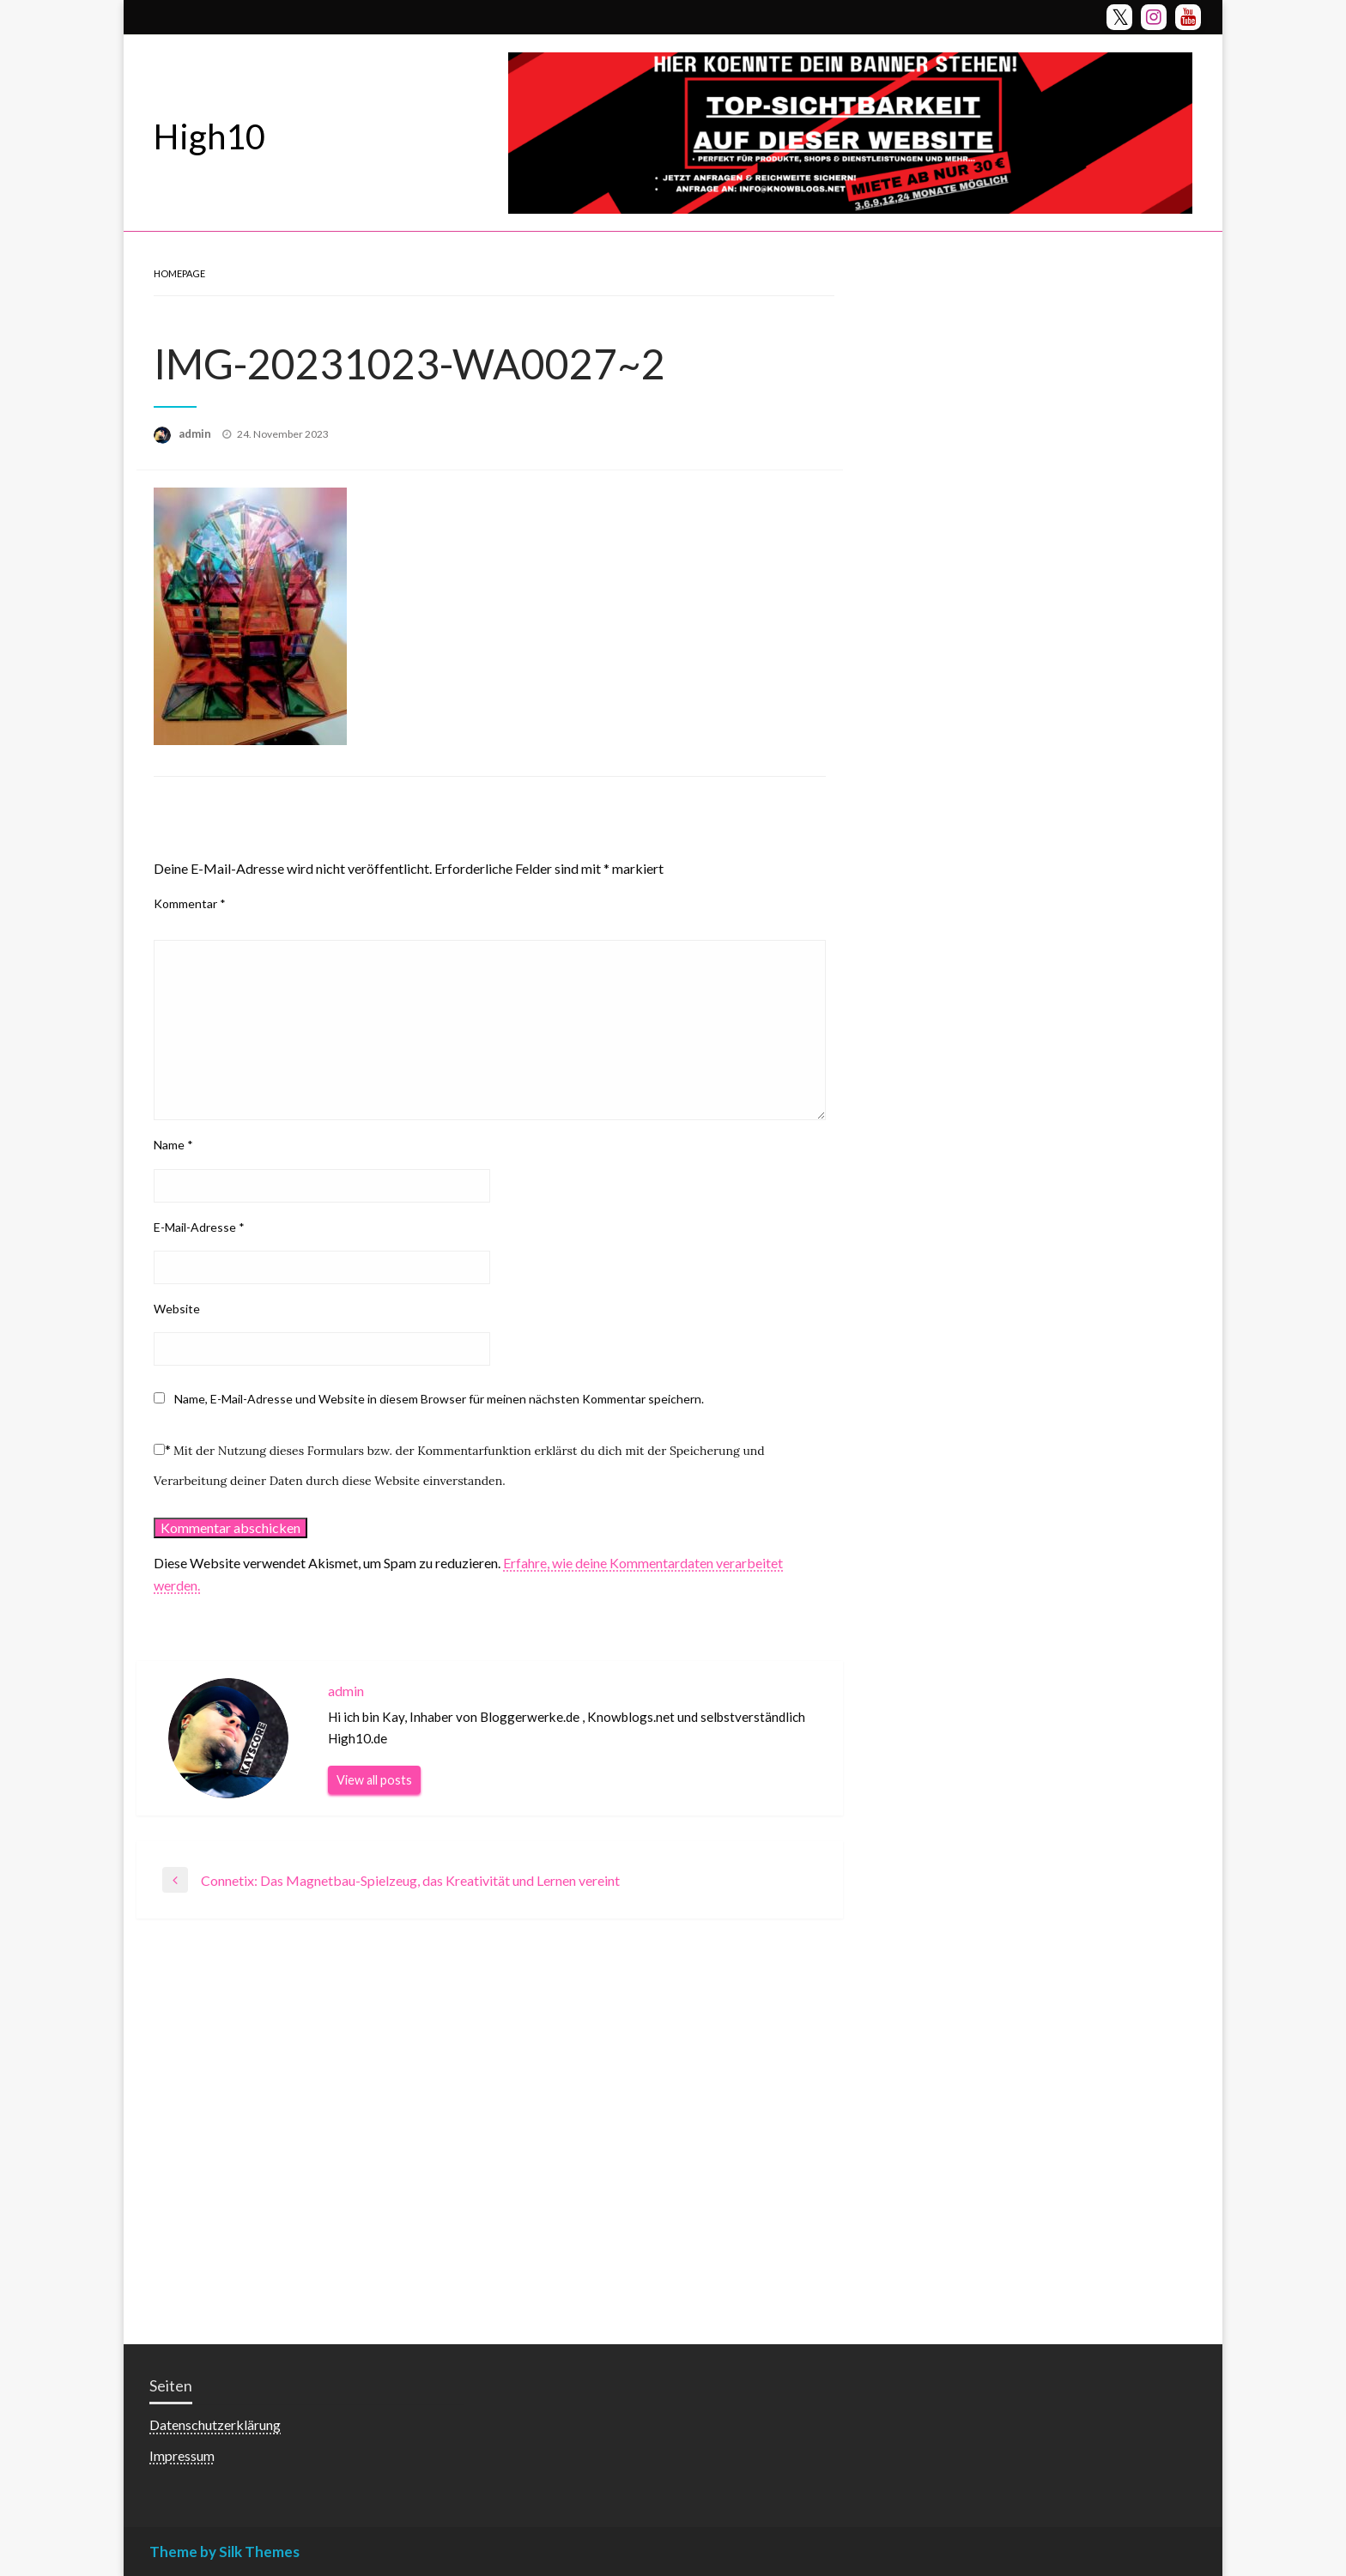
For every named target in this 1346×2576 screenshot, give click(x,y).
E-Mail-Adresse (199, 1227)
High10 (209, 136)
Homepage (179, 273)
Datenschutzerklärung (215, 2424)
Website (177, 1308)
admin (196, 433)
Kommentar (190, 903)
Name (173, 1144)
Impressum (182, 2455)
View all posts (374, 1780)
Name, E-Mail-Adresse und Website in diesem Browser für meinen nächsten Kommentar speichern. (439, 1398)
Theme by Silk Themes (224, 2552)
